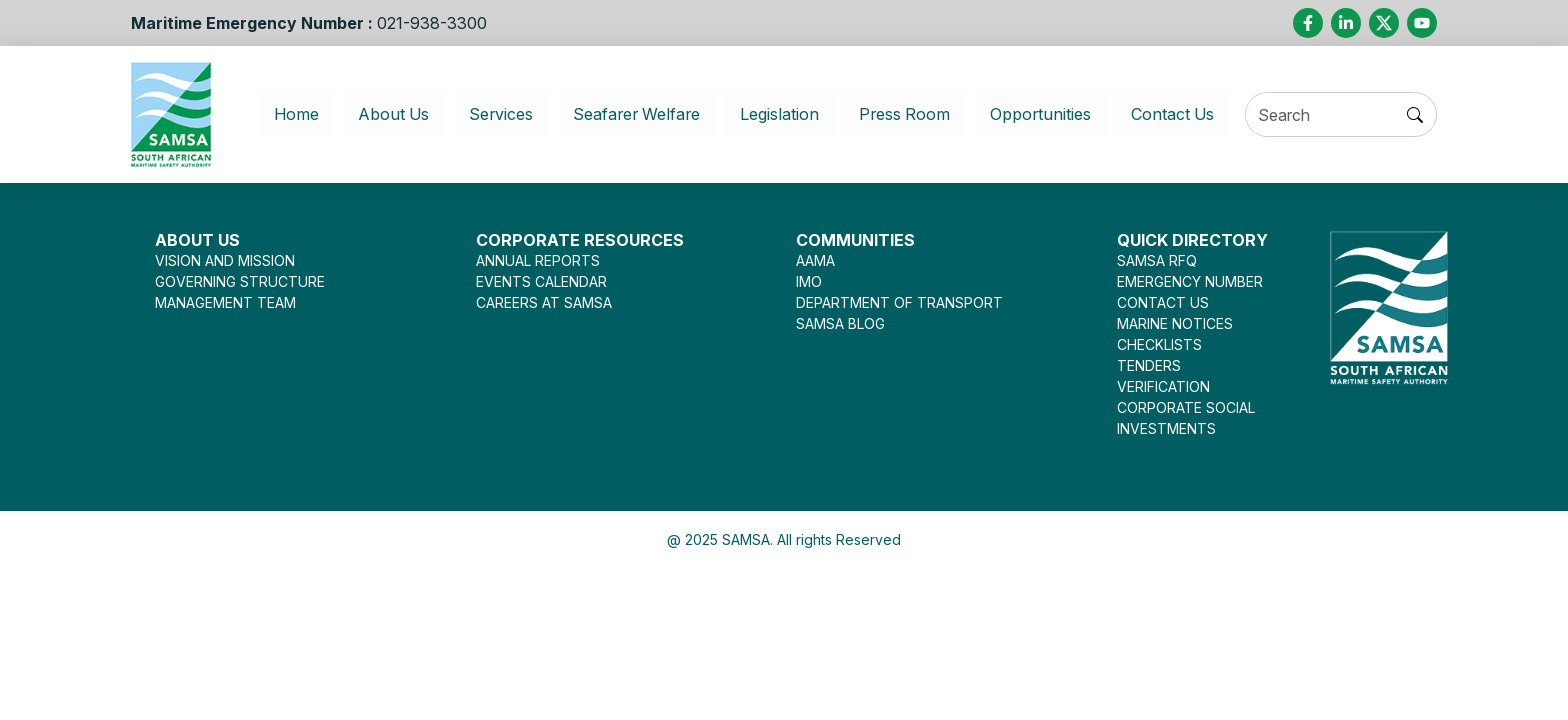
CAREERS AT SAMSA (544, 302)
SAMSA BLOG (840, 323)
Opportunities (1050, 114)
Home (290, 114)
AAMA (815, 260)
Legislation (780, 114)
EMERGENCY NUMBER (1190, 281)
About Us (375, 114)
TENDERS (1149, 365)
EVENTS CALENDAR (541, 281)
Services (485, 114)
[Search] (1332, 115)
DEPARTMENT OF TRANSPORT (899, 302)
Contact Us (1189, 114)
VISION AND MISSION (225, 260)
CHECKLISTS (1159, 344)
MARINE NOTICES (1175, 323)
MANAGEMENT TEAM (225, 302)
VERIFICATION (1163, 386)
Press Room (909, 114)
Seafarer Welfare (629, 114)
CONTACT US (1163, 302)
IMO (809, 281)
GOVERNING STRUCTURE (240, 281)
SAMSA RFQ (1157, 260)
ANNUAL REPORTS (538, 260)
